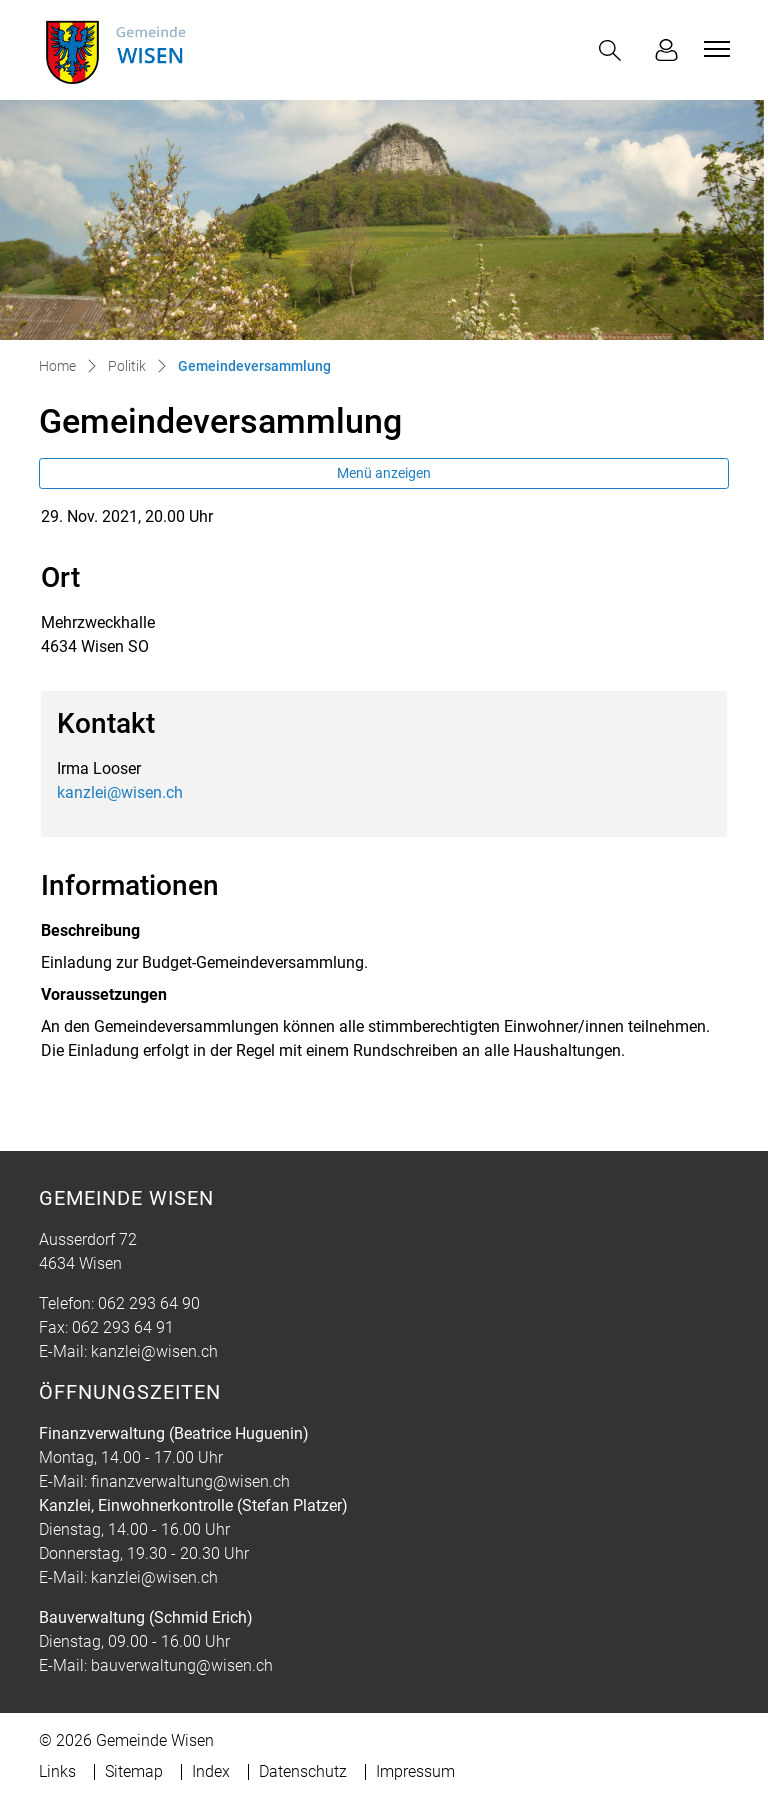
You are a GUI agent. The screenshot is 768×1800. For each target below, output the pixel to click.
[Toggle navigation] (714, 49)
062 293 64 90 (149, 1303)
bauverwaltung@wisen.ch (182, 1665)
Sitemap (134, 1771)
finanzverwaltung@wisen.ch (190, 1481)
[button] (614, 50)
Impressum (415, 1771)
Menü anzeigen (384, 473)
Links (57, 1771)
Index (211, 1771)
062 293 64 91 (123, 1327)
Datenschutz (303, 1771)
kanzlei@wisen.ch (120, 792)
